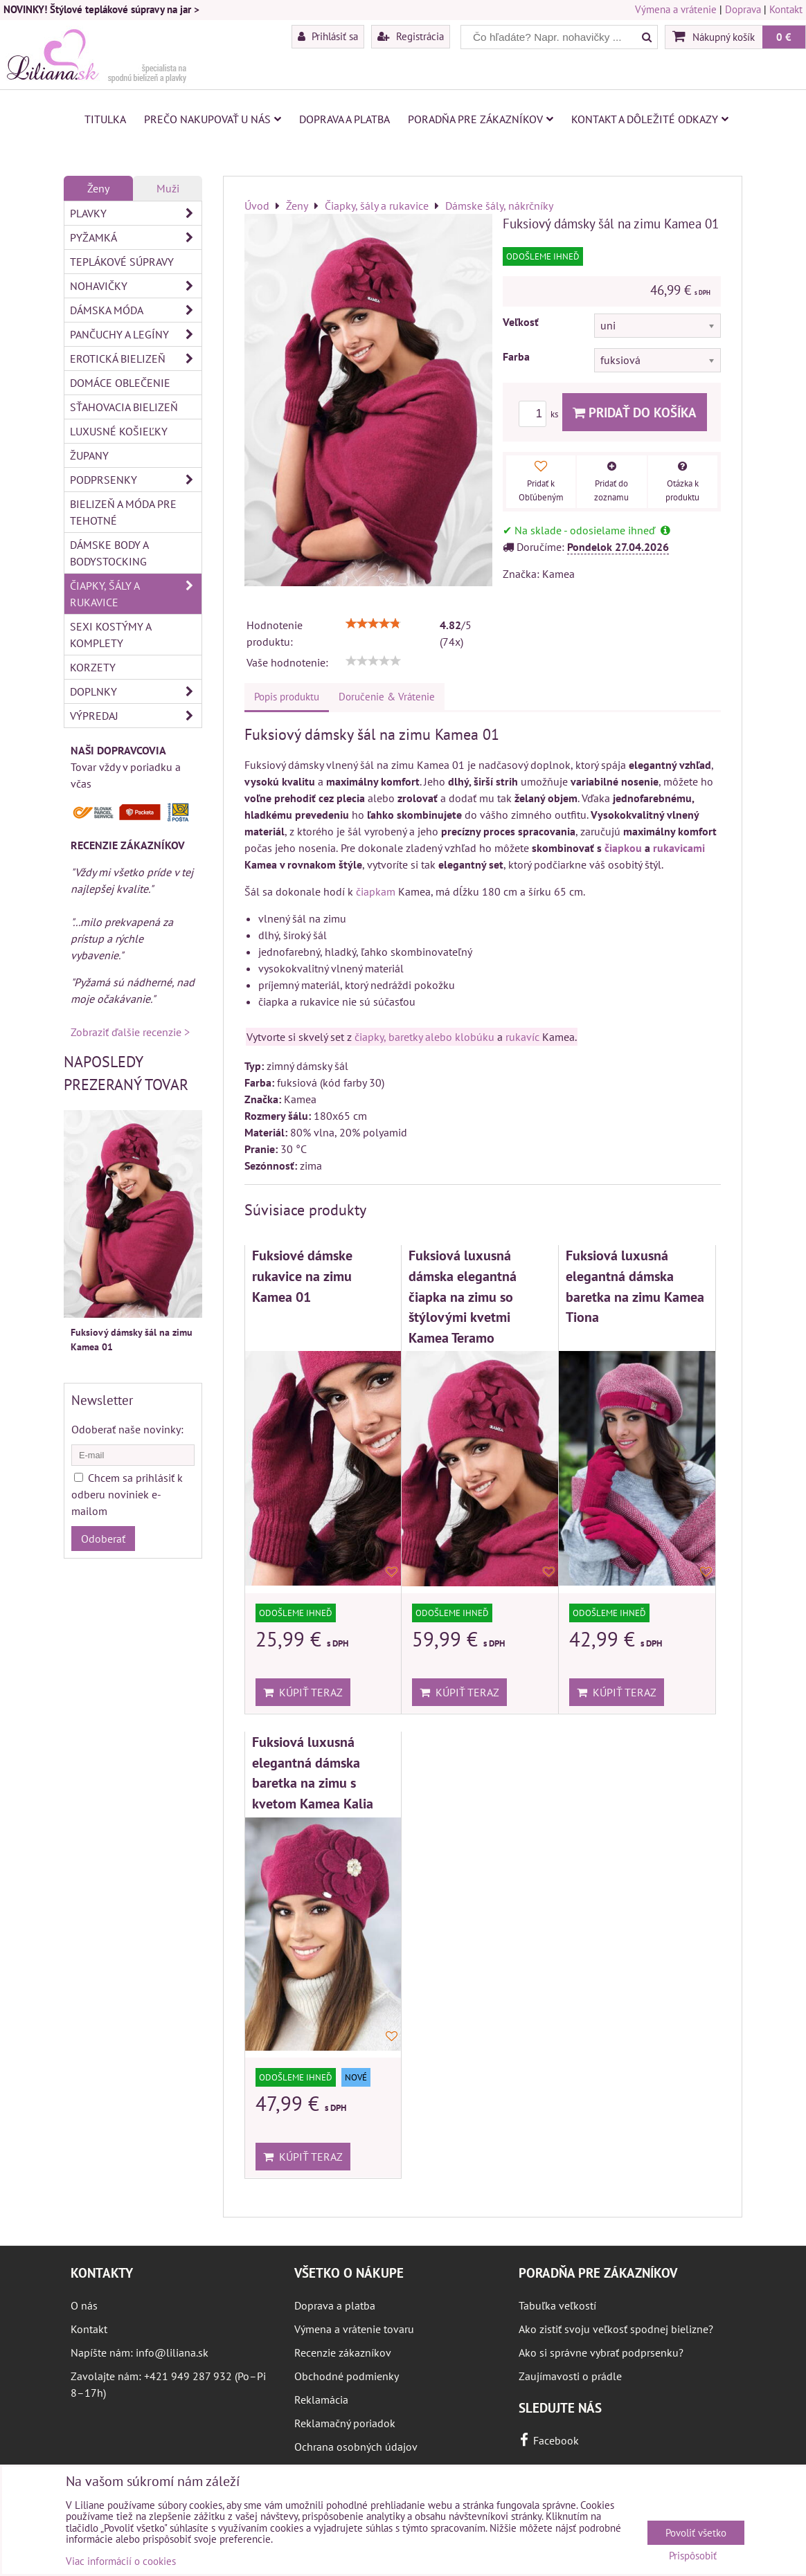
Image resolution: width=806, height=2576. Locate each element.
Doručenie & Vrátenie (387, 696)
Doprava (743, 9)
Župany (89, 455)
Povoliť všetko (695, 2532)
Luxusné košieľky (119, 431)
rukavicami (679, 848)
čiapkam (375, 891)
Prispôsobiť (693, 2556)
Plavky (136, 213)
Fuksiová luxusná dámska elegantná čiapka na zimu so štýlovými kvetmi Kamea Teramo (463, 1295)
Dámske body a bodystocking (109, 553)
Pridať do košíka (635, 412)
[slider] (373, 623)
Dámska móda (136, 310)
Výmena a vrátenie (676, 9)
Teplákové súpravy (122, 262)
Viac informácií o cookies (121, 2561)
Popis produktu (286, 696)
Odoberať (103, 1538)
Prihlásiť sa (328, 36)
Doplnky (136, 691)
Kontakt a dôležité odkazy (649, 119)
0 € (783, 37)
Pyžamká (136, 237)
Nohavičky (136, 286)
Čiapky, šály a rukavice (136, 594)
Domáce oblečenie (120, 383)
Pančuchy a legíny (136, 334)
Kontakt (786, 9)
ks (540, 414)
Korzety (93, 667)
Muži (167, 188)
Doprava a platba (344, 119)
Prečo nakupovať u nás (212, 119)
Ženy (98, 188)
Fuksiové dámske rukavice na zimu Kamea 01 (302, 1275)
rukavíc (522, 1037)
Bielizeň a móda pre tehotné (123, 512)
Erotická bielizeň (136, 358)
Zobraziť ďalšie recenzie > (130, 1032)
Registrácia (410, 36)
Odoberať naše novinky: (127, 1429)
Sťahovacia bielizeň (124, 407)
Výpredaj (136, 715)
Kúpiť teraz (303, 1692)
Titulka (105, 119)
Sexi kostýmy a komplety (111, 634)
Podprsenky (136, 479)
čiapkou (623, 848)
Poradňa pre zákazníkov (480, 119)
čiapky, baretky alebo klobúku (424, 1037)
